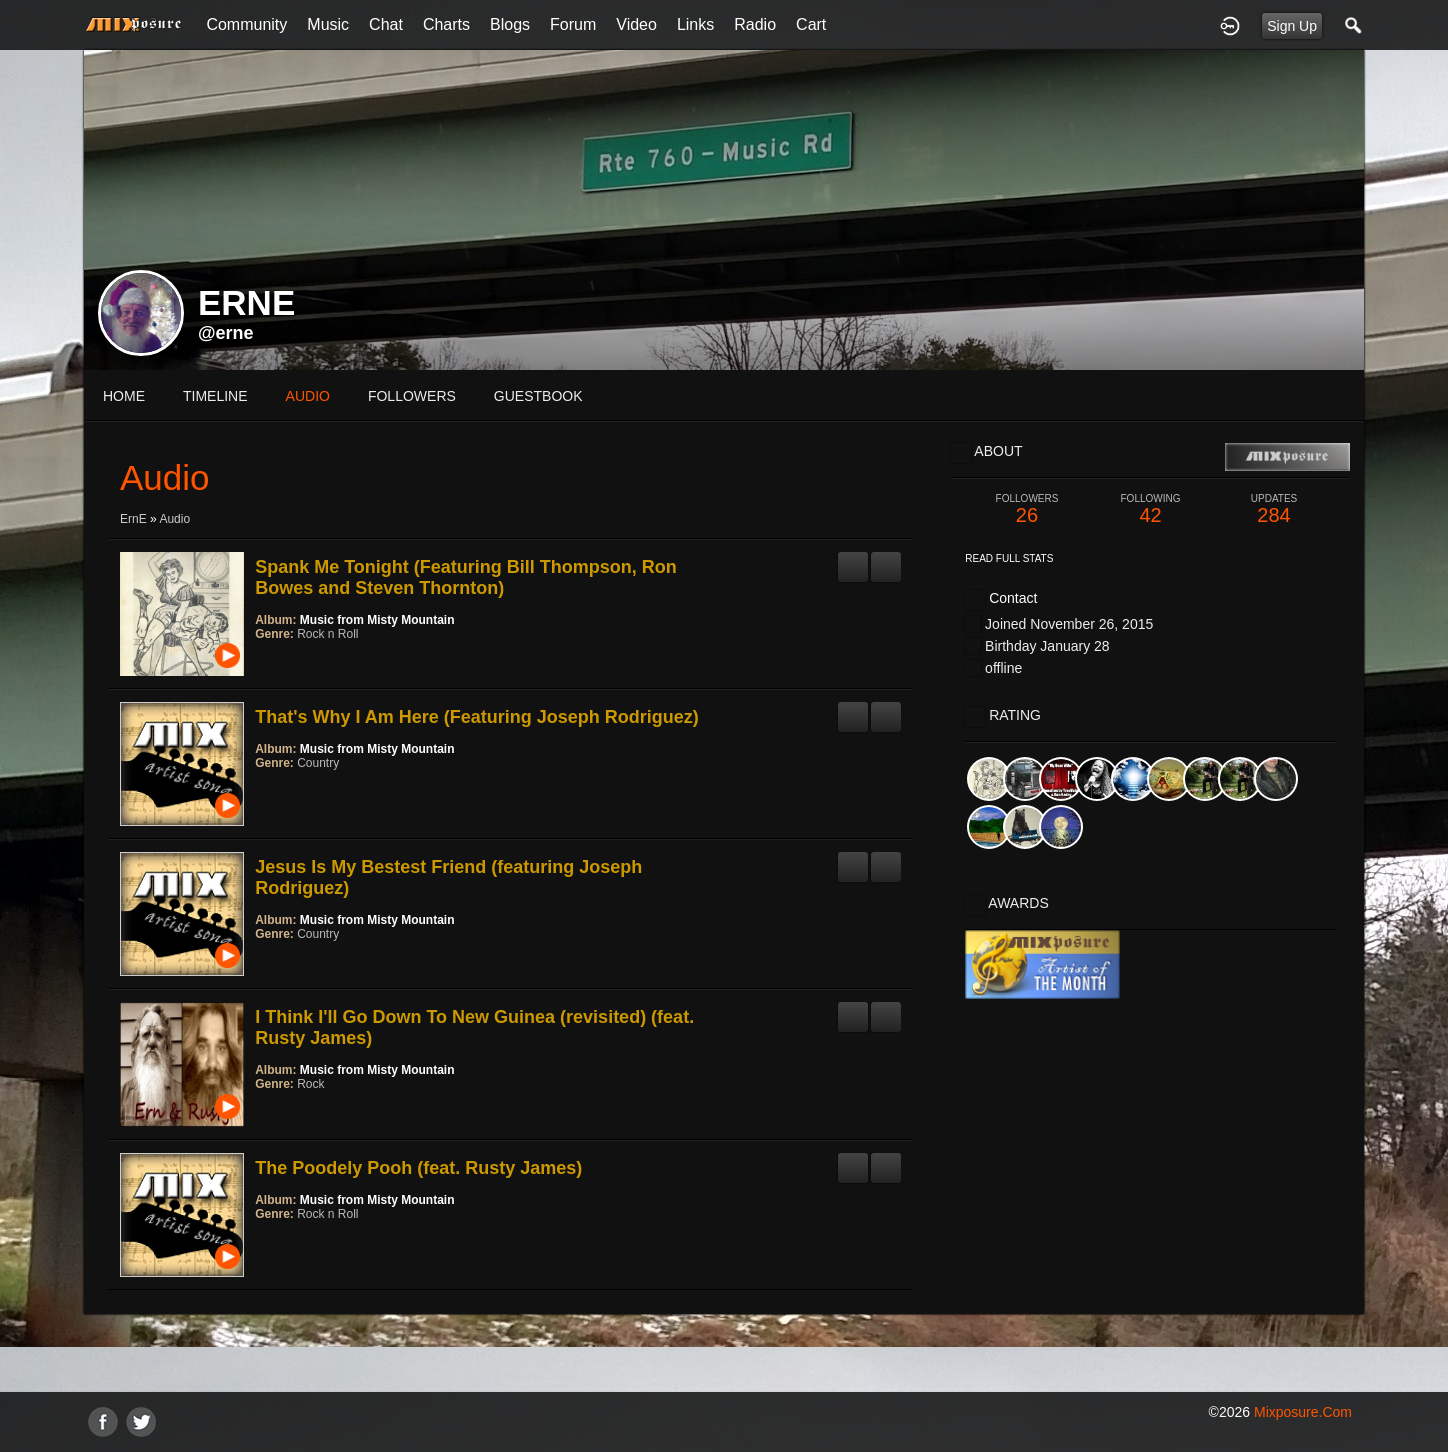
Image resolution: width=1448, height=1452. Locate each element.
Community (246, 24)
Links (695, 24)
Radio (755, 24)
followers (412, 396)
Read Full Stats (1009, 558)
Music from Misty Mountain (377, 620)
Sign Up (1292, 26)
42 (1151, 509)
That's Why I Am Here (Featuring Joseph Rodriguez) (477, 717)
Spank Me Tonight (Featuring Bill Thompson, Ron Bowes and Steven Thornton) (466, 577)
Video (636, 24)
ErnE (133, 519)
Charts (446, 24)
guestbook (538, 396)
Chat (386, 24)
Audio (174, 519)
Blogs (510, 24)
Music (328, 24)
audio (308, 396)
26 (1027, 509)
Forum (573, 24)
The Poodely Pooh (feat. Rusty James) (418, 1168)
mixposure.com (1303, 1412)
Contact (1013, 598)
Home (124, 396)
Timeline (215, 396)
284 (1274, 509)
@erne (226, 333)
